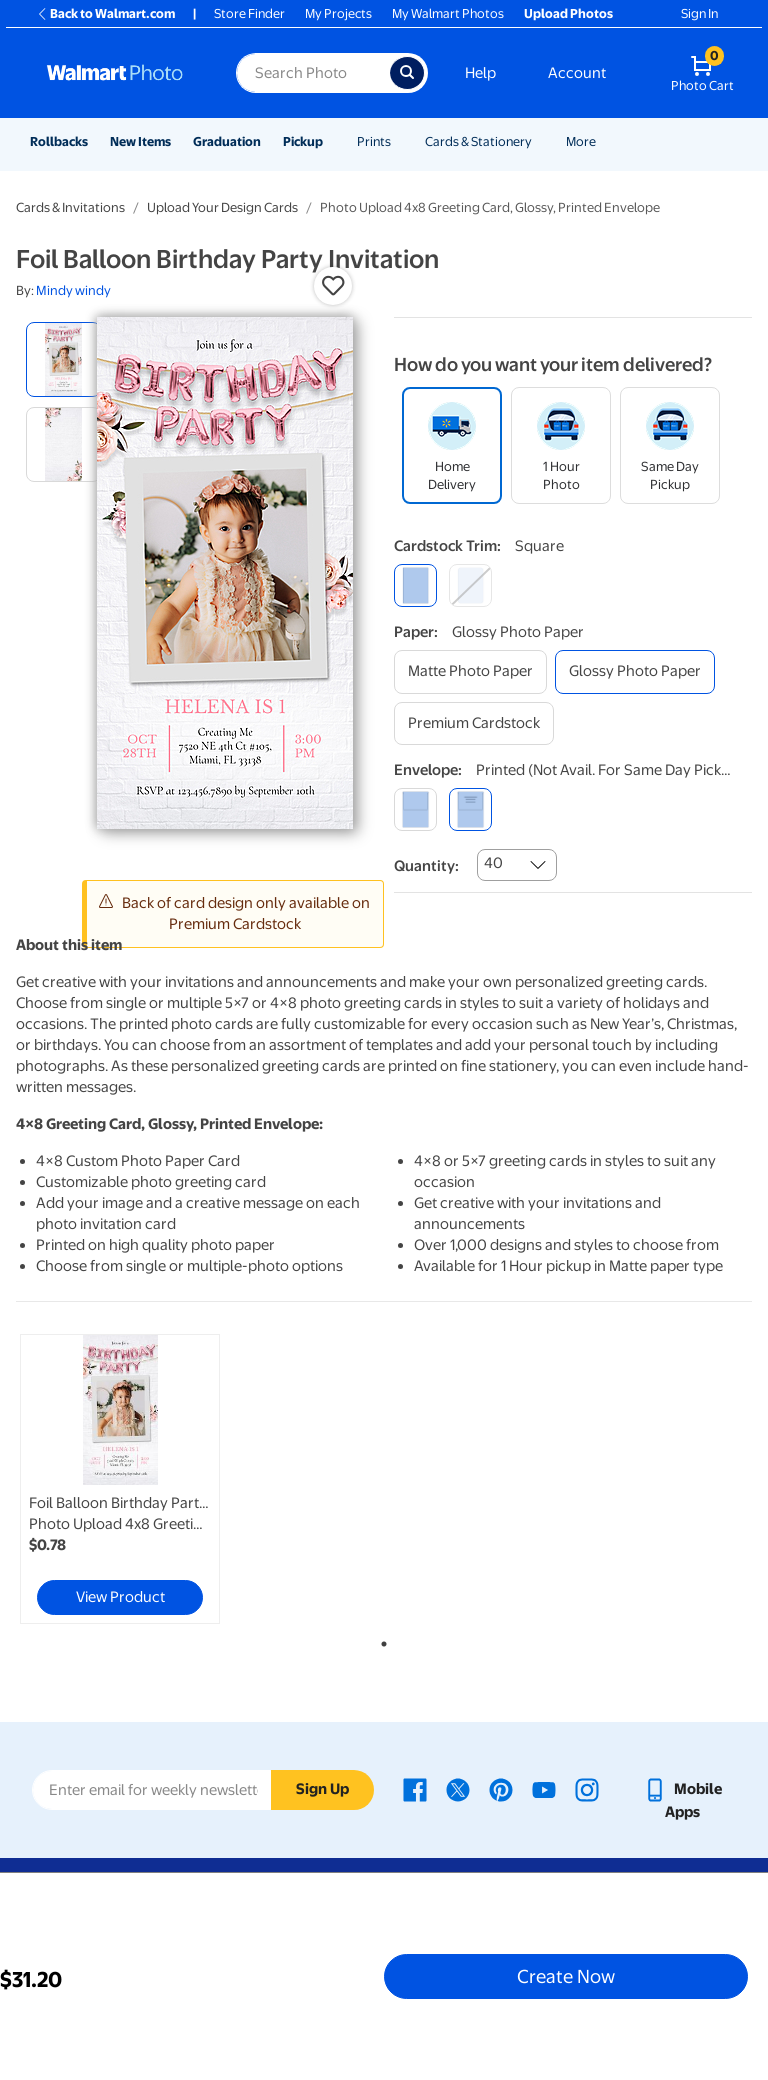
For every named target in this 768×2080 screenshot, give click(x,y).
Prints (374, 141)
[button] (333, 286)
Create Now (566, 1976)
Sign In (699, 13)
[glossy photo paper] (635, 671)
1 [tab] (380, 1640)
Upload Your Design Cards (222, 207)
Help (480, 73)
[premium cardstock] (474, 723)
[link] (120, 1479)
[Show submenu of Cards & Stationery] (541, 141)
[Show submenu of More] (605, 141)
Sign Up (322, 1789)
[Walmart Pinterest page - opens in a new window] (501, 1789)
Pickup (303, 141)
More (581, 141)
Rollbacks (59, 141)
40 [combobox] (493, 863)
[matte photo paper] (470, 671)
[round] (470, 585)
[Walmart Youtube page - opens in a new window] (544, 1789)
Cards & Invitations (70, 207)
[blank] (415, 809)
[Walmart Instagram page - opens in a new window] (587, 1789)
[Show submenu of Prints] (400, 141)
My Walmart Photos (448, 13)
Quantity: (426, 866)
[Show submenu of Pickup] (332, 141)
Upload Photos (568, 13)
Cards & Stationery (478, 141)
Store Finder (249, 13)
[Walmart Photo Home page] (120, 73)
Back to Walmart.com (105, 13)
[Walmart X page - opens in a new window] (458, 1789)
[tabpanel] (139, 1479)
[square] (415, 585)
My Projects (338, 13)
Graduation (227, 141)
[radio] (63, 359)
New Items (140, 141)
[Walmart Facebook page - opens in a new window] (415, 1789)
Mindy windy (73, 290)
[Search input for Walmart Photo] (313, 73)
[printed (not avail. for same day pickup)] (470, 809)
